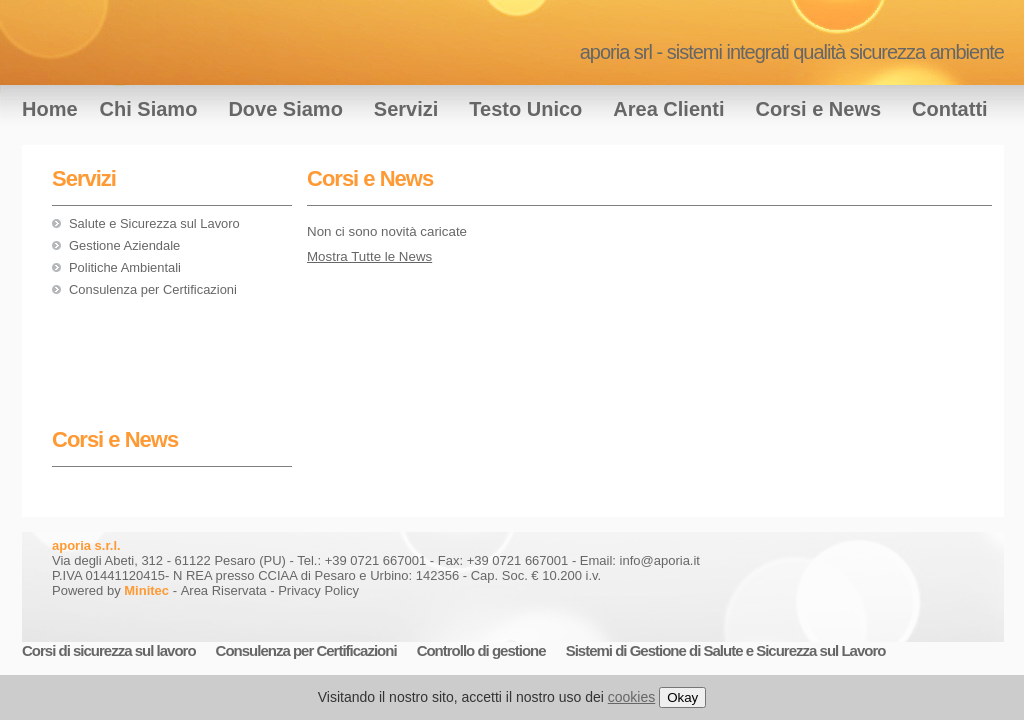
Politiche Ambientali (125, 267)
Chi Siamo (149, 109)
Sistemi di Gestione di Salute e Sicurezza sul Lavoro (726, 650)
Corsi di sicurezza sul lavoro (109, 650)
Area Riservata (224, 590)
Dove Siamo (285, 109)
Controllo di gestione (481, 650)
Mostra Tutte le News (369, 256)
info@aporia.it (660, 560)
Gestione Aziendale (124, 245)
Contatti (950, 109)
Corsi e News (818, 109)
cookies (631, 697)
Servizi (406, 109)
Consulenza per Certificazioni (153, 289)
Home (50, 109)
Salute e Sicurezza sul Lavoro (154, 223)
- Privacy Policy (314, 590)
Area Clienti (668, 109)
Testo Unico (525, 109)
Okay (682, 697)
